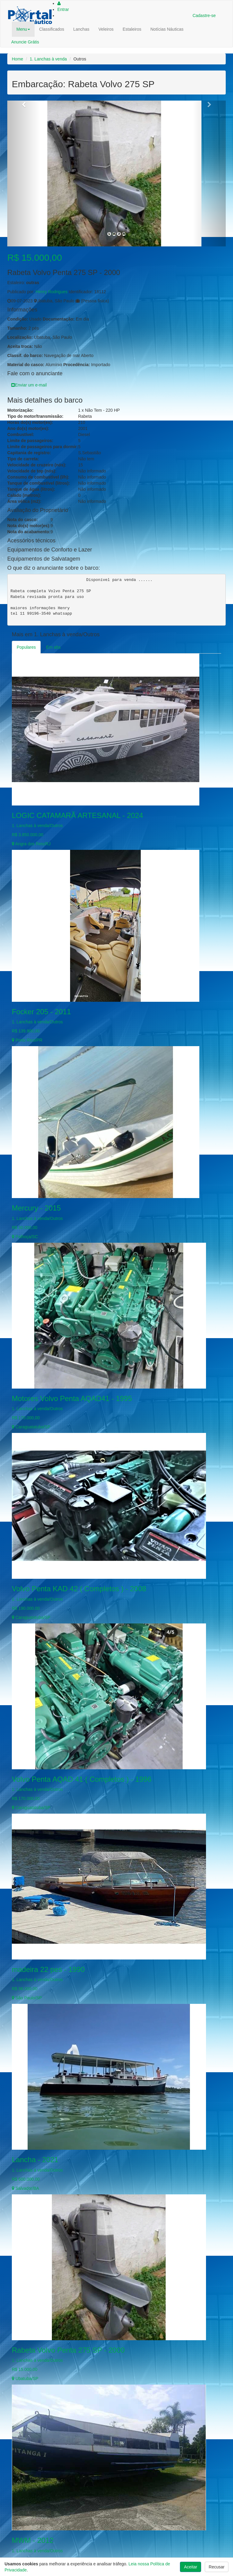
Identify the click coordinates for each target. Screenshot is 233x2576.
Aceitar (190, 2566)
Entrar (63, 9)
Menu (23, 29)
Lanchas (81, 29)
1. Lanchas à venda (48, 59)
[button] (23, 173)
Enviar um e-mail (29, 385)
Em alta (53, 647)
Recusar (217, 2566)
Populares (26, 647)
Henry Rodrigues (52, 291)
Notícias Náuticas (167, 29)
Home (17, 59)
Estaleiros (132, 29)
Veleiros (105, 29)
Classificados (51, 29)
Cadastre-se (204, 15)
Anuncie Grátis (25, 41)
